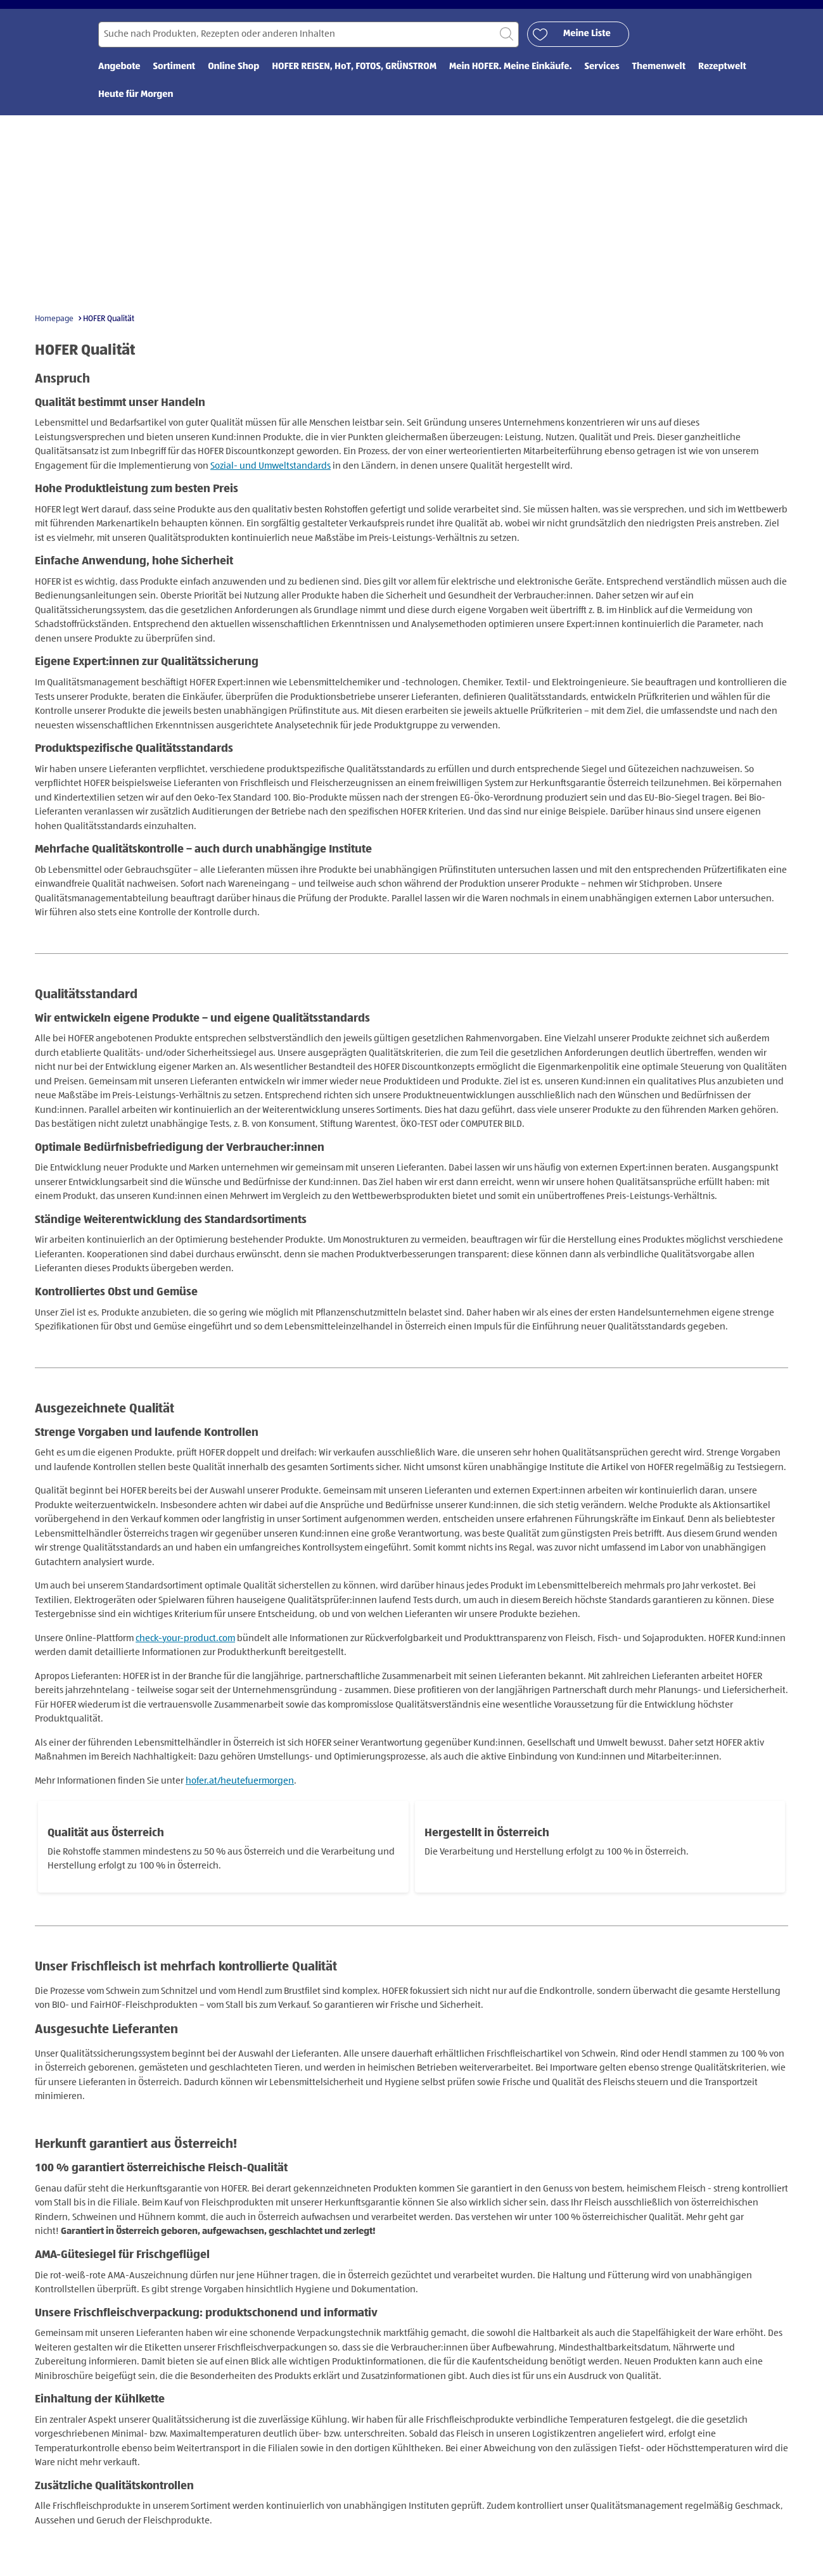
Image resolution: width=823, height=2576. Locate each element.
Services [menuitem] (602, 81)
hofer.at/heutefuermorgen (240, 1794)
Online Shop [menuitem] (233, 81)
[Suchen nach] (308, 48)
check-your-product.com (185, 1652)
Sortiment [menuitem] (174, 81)
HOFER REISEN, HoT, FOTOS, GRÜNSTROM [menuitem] (354, 81)
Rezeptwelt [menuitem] (722, 81)
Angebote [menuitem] (119, 81)
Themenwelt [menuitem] (659, 81)
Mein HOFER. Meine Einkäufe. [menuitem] (510, 81)
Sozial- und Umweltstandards (270, 480)
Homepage (54, 333)
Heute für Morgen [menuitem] (136, 108)
